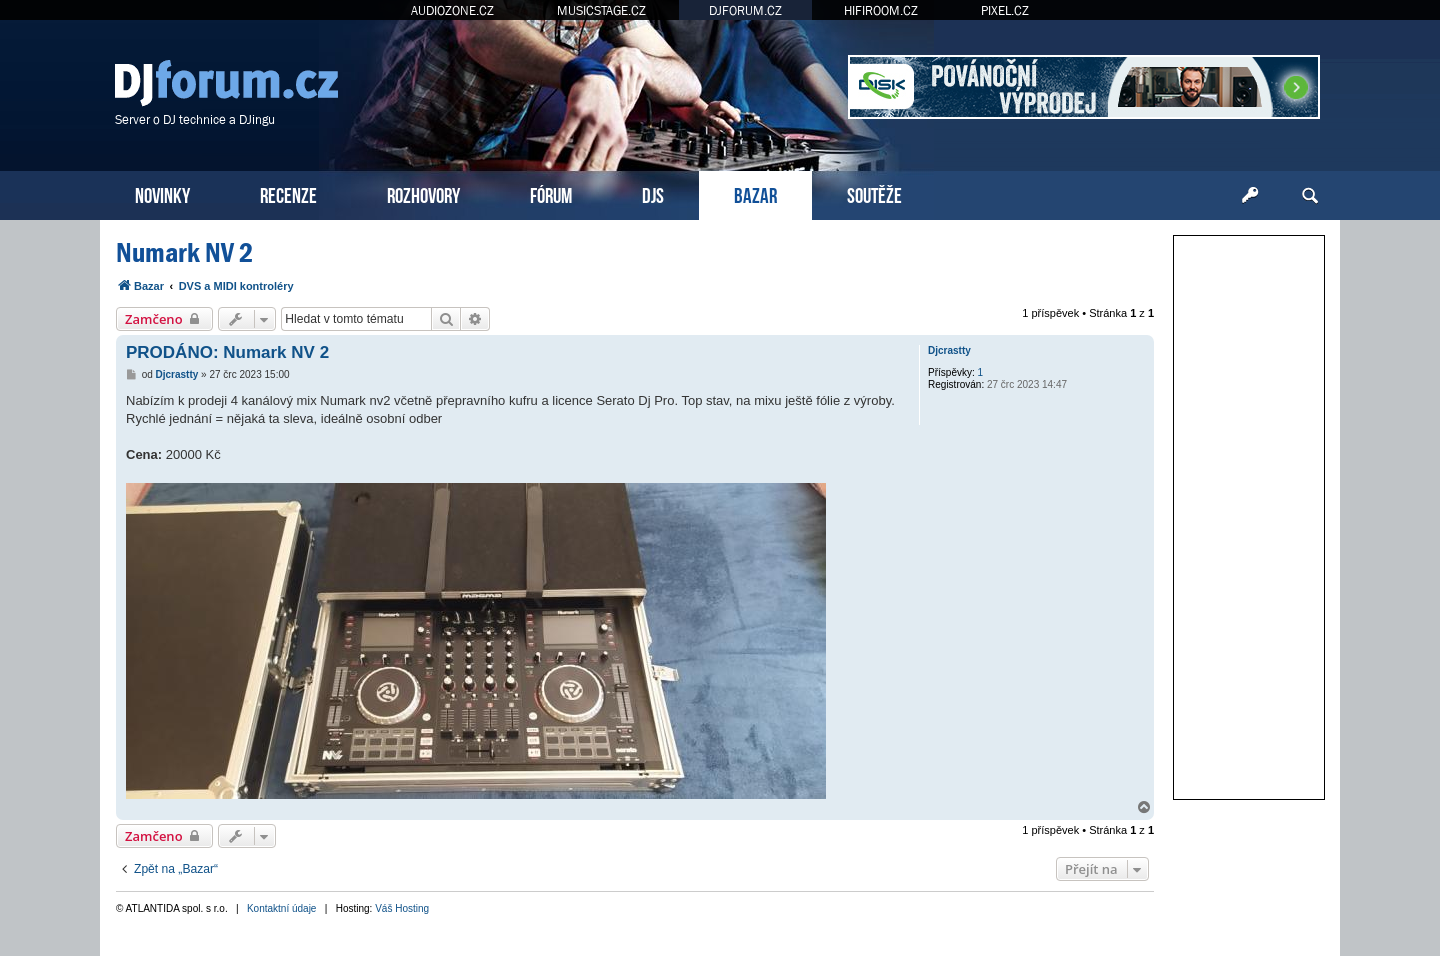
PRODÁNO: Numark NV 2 (227, 352)
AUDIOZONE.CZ (452, 10)
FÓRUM (551, 193)
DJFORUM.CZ (745, 10)
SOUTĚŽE (874, 193)
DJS (653, 193)
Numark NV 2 (184, 252)
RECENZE (288, 193)
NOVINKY (162, 193)
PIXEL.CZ (1005, 10)
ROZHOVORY (423, 193)
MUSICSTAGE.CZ (601, 10)
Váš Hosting (402, 908)
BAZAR (755, 193)
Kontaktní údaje (282, 908)
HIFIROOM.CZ (881, 10)
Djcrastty (949, 350)
